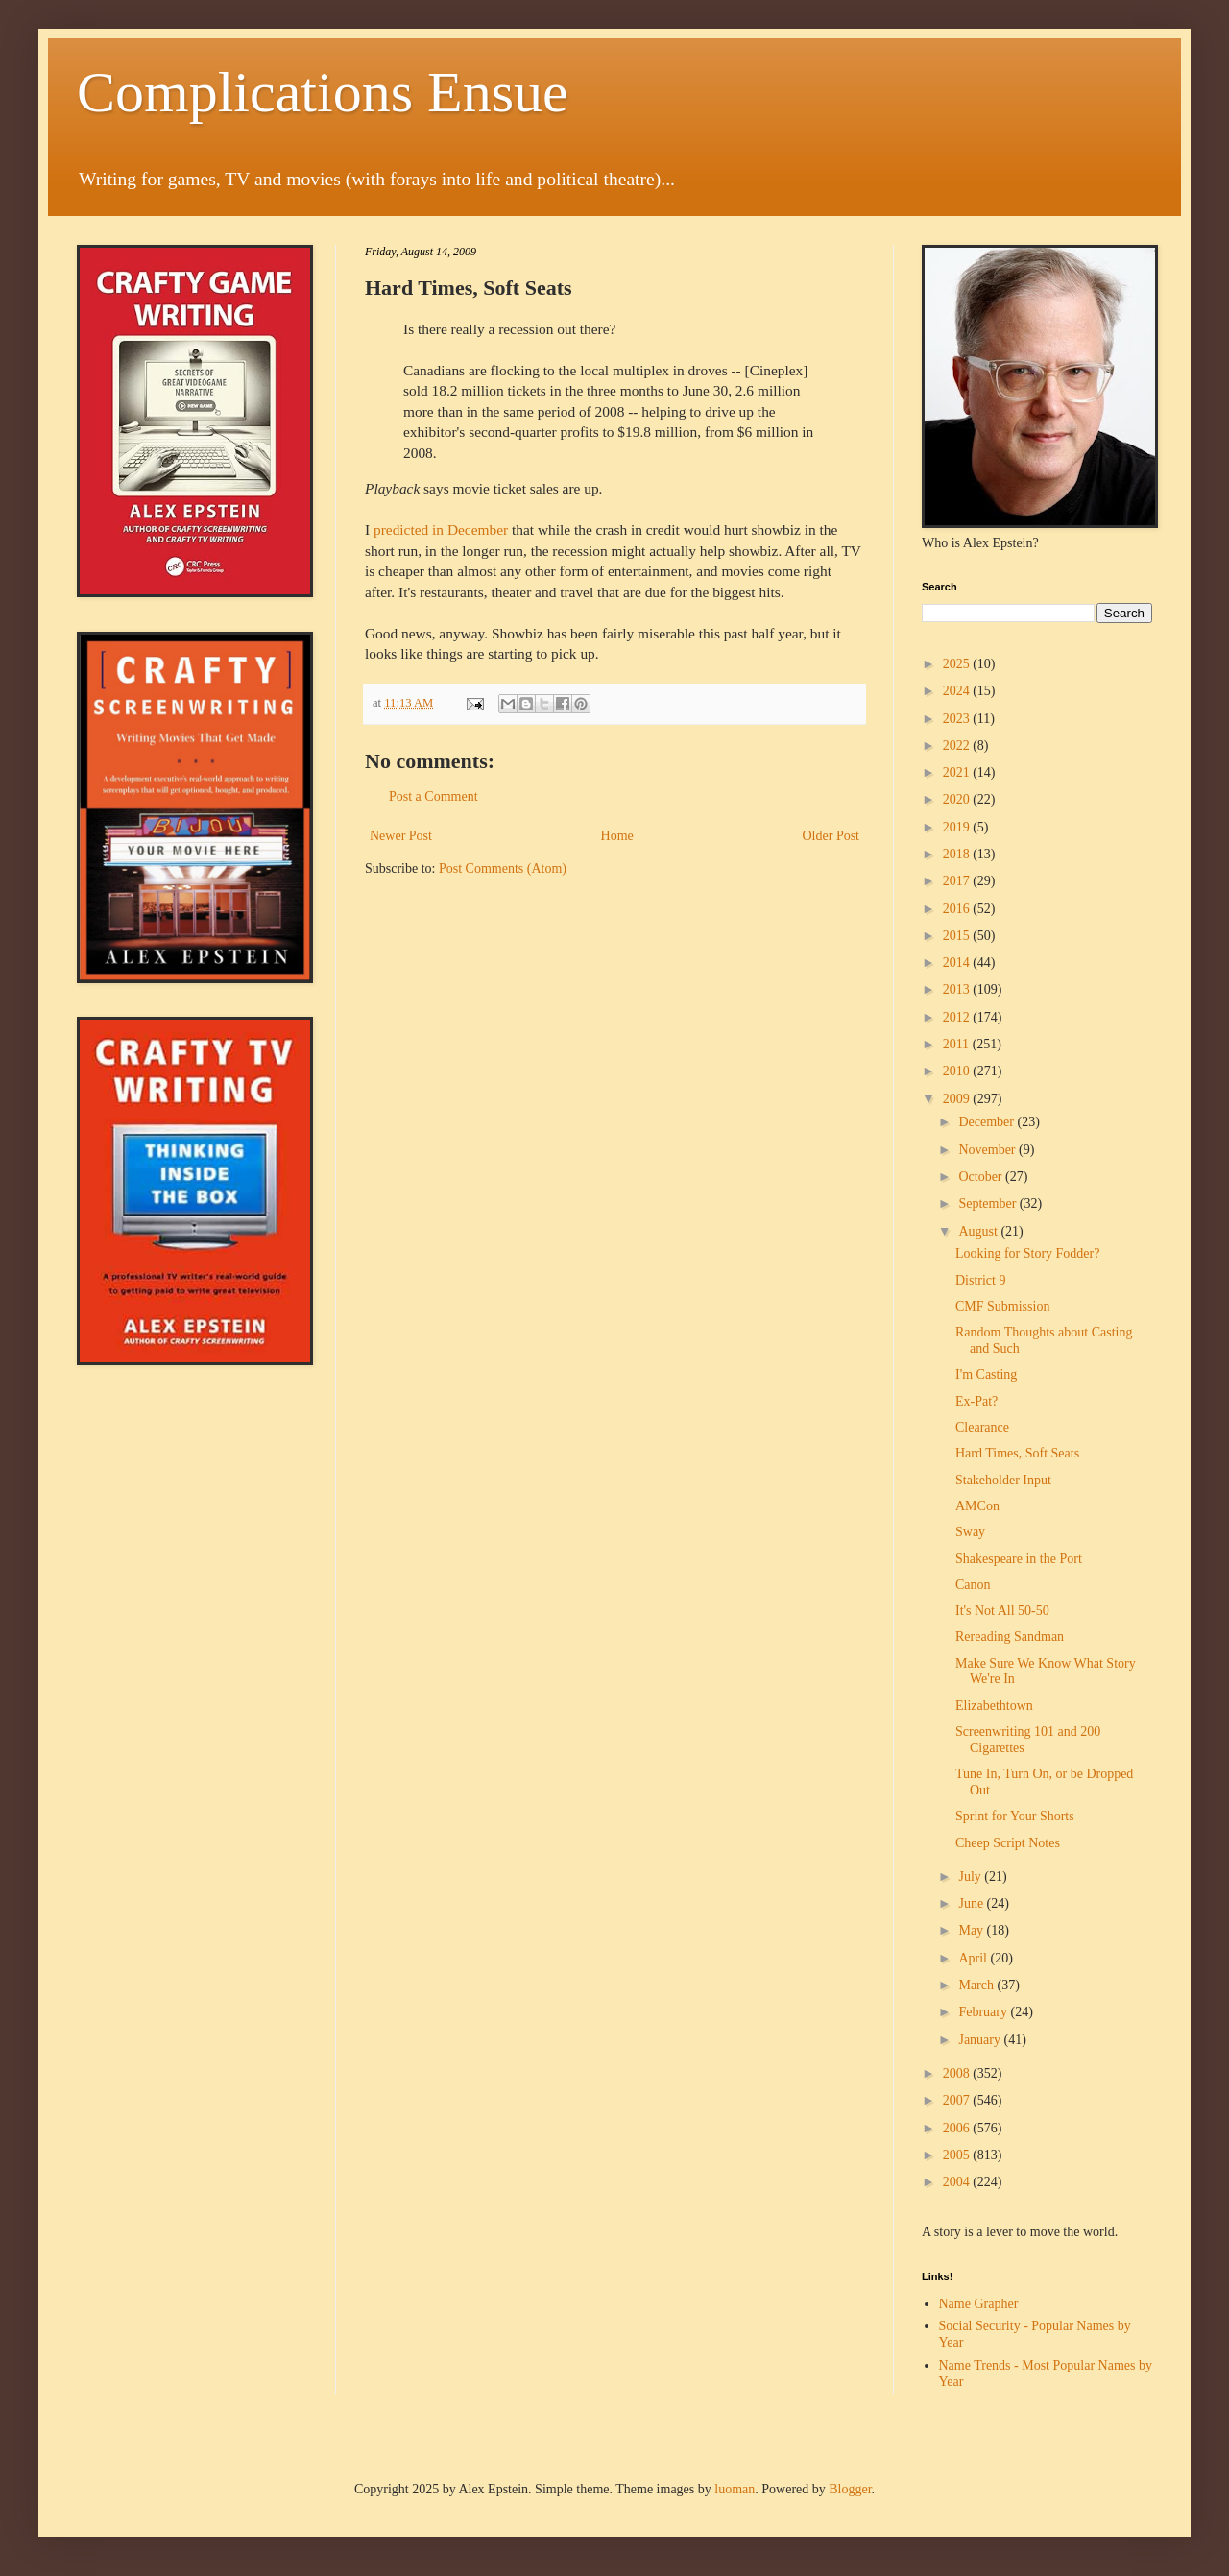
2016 (958, 909)
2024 (958, 691)
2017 (958, 881)
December (987, 1122)
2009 (958, 1099)
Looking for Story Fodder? (1027, 1253)
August (979, 1231)
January (980, 2040)
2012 (958, 1017)
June (972, 1903)
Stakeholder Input (1003, 1480)
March (977, 1985)
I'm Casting (986, 1374)
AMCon (977, 1506)
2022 (958, 745)
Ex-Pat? (976, 1401)
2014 (958, 962)
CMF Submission (1002, 1306)
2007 (958, 2100)
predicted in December (441, 529)
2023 (958, 718)
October (981, 1176)
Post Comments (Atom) (502, 868)
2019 (958, 827)
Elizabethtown (994, 1705)
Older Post (831, 836)
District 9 (980, 1280)
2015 (958, 935)
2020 (958, 799)
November (988, 1150)
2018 (958, 854)
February (984, 2012)
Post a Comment (433, 796)
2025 (958, 664)
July (971, 1876)
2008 (958, 2073)
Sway (970, 1532)
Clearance (982, 1427)
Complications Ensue (322, 92)
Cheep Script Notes (1007, 1843)
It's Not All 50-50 (1002, 1610)
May (972, 1930)
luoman (734, 2489)
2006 (958, 2128)
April (974, 1958)
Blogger (850, 2489)
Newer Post (401, 836)
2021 (958, 772)
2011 (958, 1044)
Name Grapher (979, 2304)
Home (617, 836)
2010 (958, 1071)
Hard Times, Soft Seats (1017, 1453)
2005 (958, 2155)
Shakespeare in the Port (1018, 1559)
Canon (973, 1584)
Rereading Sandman (1009, 1636)
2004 (958, 2182)
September (988, 1203)
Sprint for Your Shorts (1014, 1816)
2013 (958, 989)
